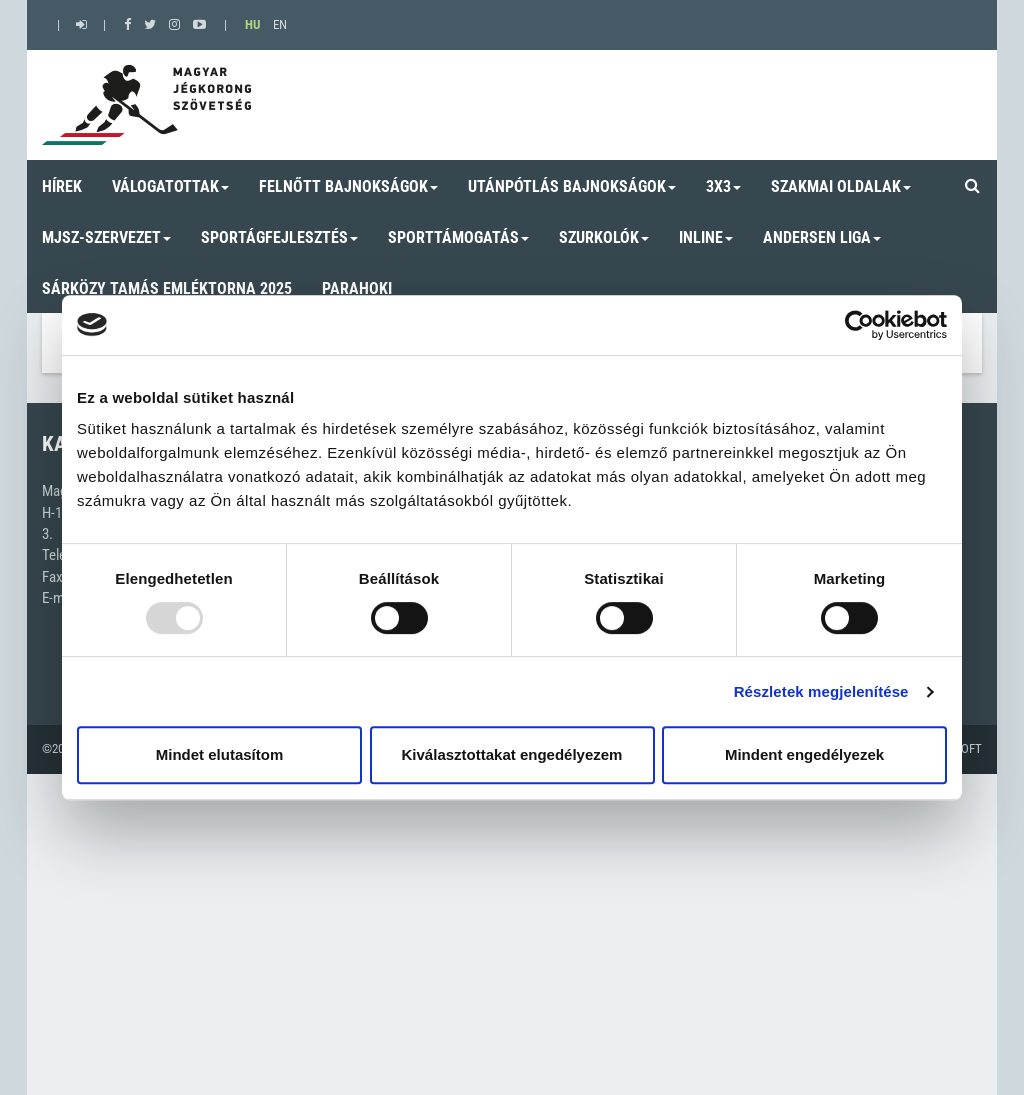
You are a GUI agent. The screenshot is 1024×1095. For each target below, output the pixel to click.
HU (252, 24)
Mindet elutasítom (220, 754)
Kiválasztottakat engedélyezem (512, 754)
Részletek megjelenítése (821, 691)
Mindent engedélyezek (804, 754)
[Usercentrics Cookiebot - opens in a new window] (859, 325)
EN (280, 24)
